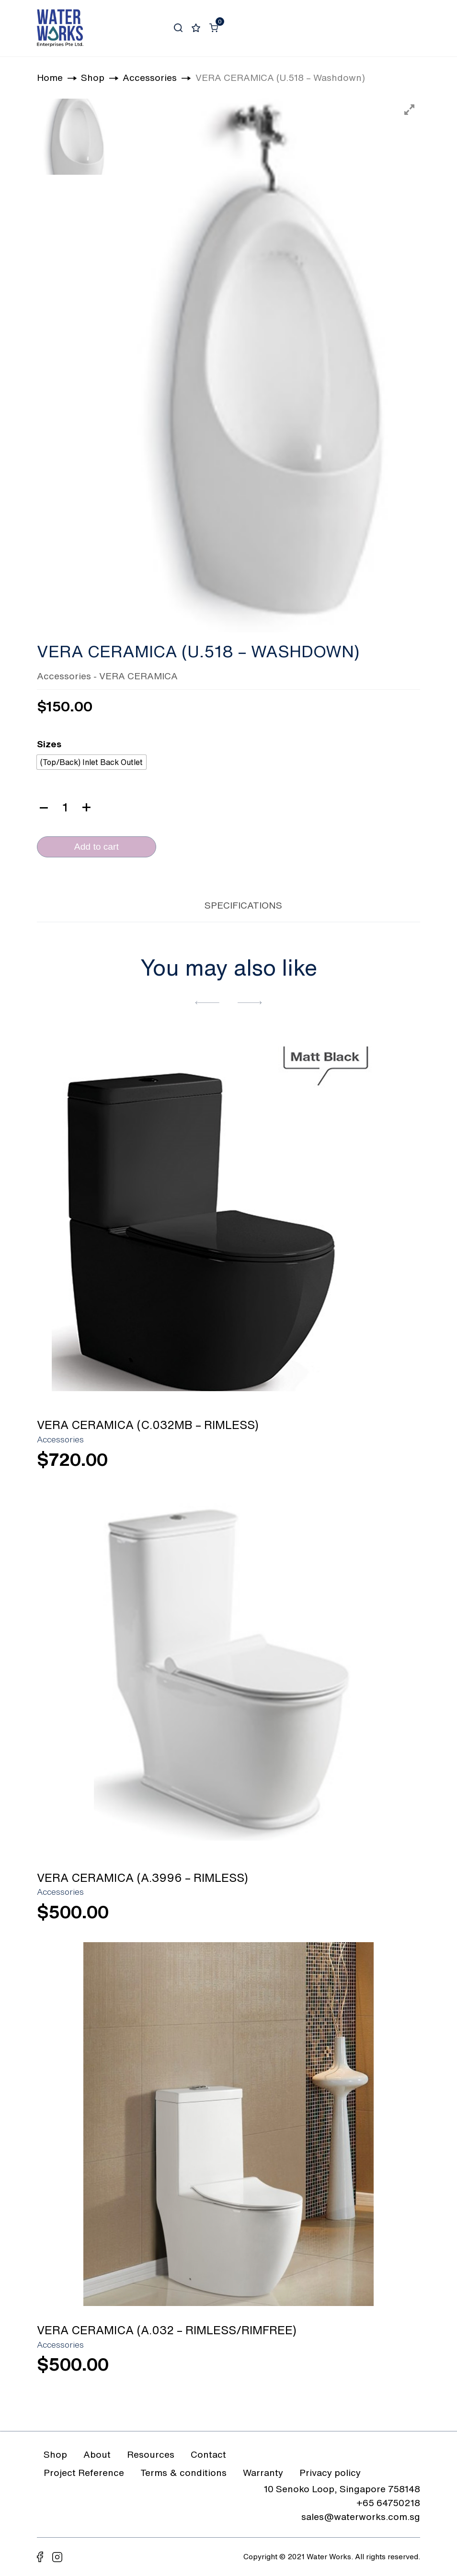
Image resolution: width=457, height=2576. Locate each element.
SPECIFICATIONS (243, 905)
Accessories (64, 675)
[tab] (175, 904)
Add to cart (96, 847)
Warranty (263, 2472)
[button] (207, 1002)
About (97, 2454)
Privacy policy (330, 2472)
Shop (55, 2454)
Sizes (49, 743)
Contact (208, 2454)
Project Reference (84, 2472)
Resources (150, 2454)
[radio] (91, 762)
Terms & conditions (183, 2472)
